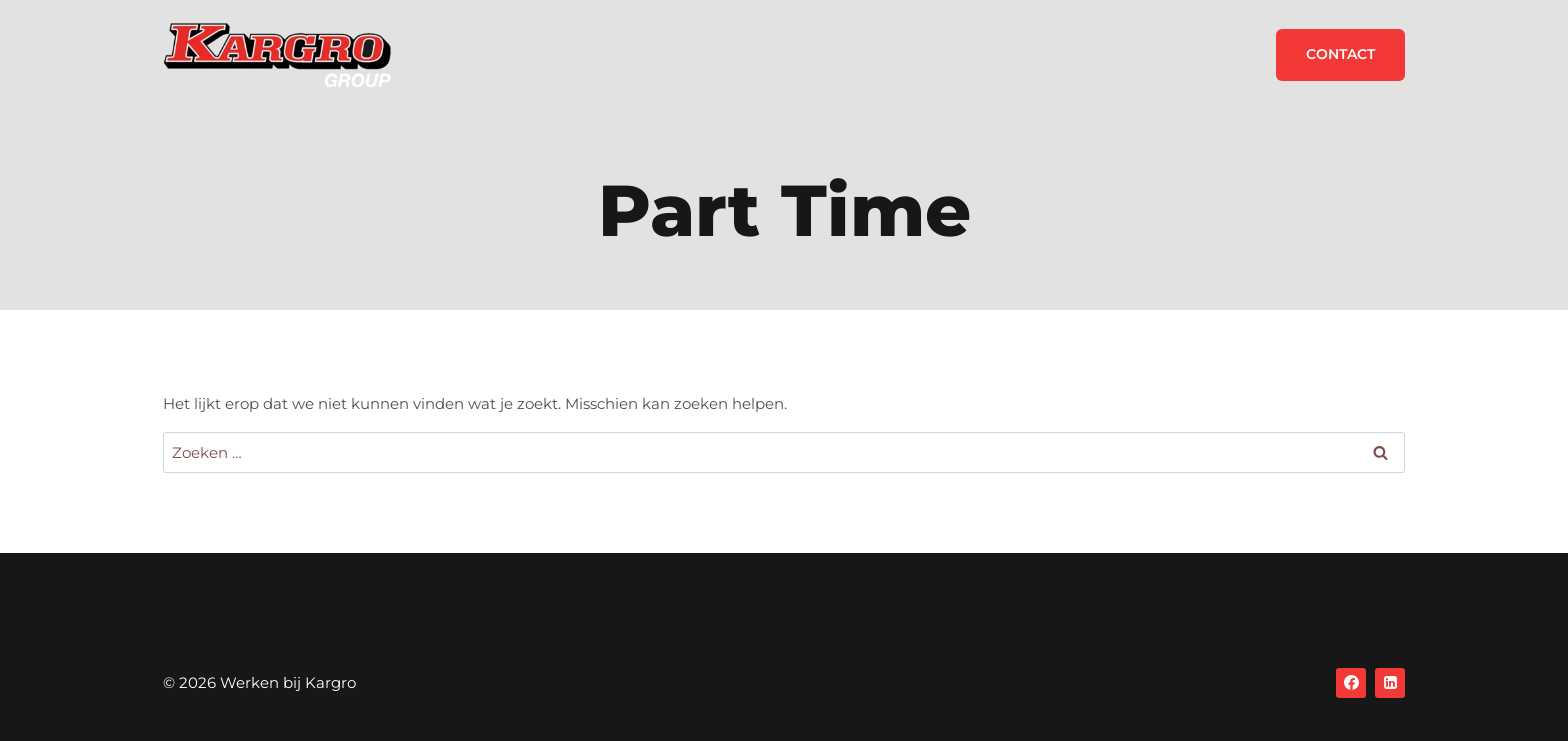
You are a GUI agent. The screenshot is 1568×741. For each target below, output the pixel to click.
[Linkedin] (1390, 683)
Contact (1340, 54)
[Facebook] (1351, 683)
